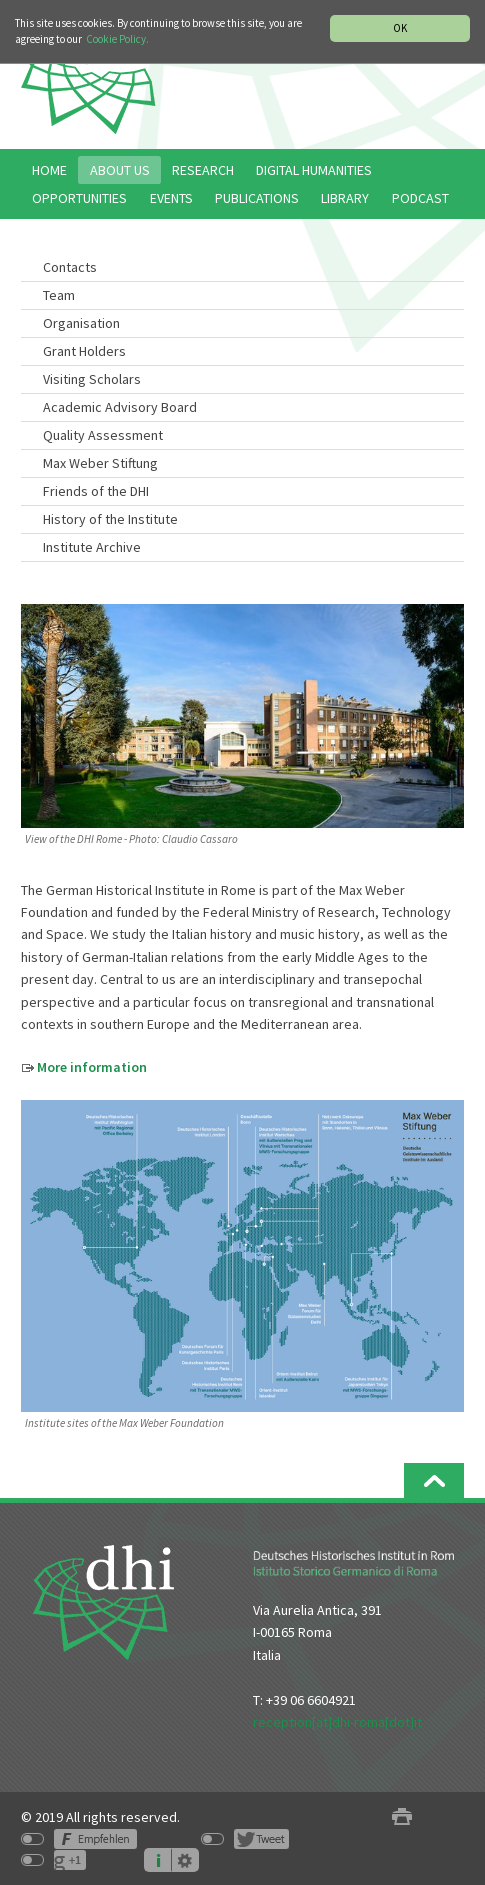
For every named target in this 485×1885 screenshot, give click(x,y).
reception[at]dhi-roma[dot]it (337, 1722)
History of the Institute (110, 519)
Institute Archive (92, 547)
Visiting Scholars (92, 379)
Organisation (81, 323)
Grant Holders (84, 351)
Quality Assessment (103, 435)
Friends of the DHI (96, 491)
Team (59, 295)
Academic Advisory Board (120, 407)
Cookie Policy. (117, 39)
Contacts (70, 267)
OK (400, 28)
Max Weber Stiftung (100, 463)
